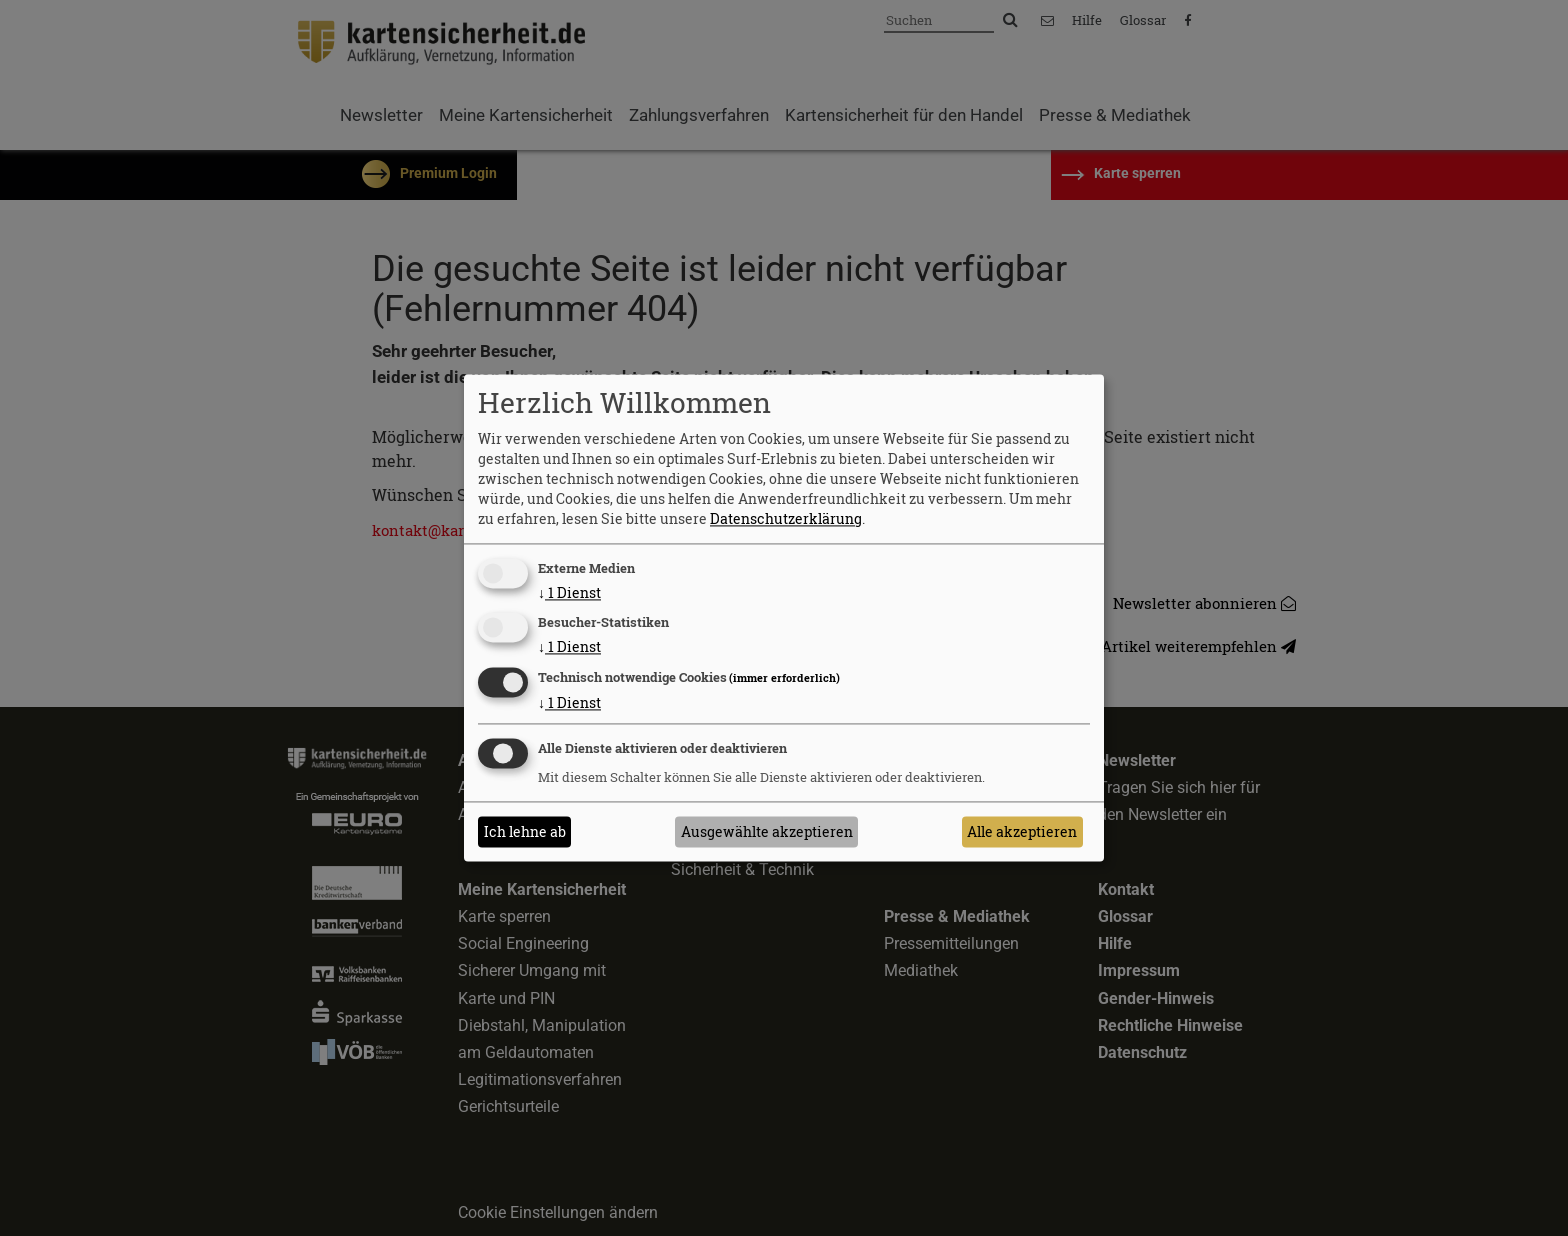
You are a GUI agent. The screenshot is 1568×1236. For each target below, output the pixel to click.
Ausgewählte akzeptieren (767, 831)
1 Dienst (569, 592)
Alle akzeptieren (1022, 831)
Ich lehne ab (525, 831)
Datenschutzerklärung (786, 518)
